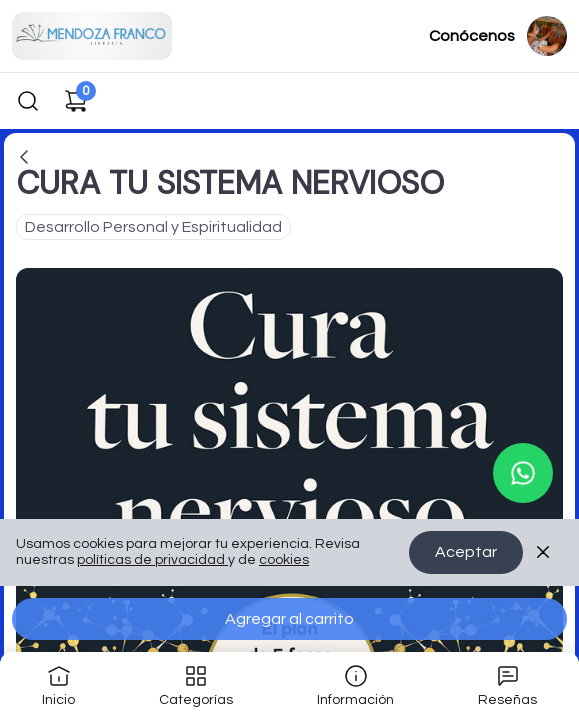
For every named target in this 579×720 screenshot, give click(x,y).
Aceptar (466, 553)
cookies (284, 561)
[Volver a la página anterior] (24, 157)
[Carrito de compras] (76, 101)
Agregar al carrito (289, 619)
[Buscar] (28, 101)
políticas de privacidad (152, 561)
